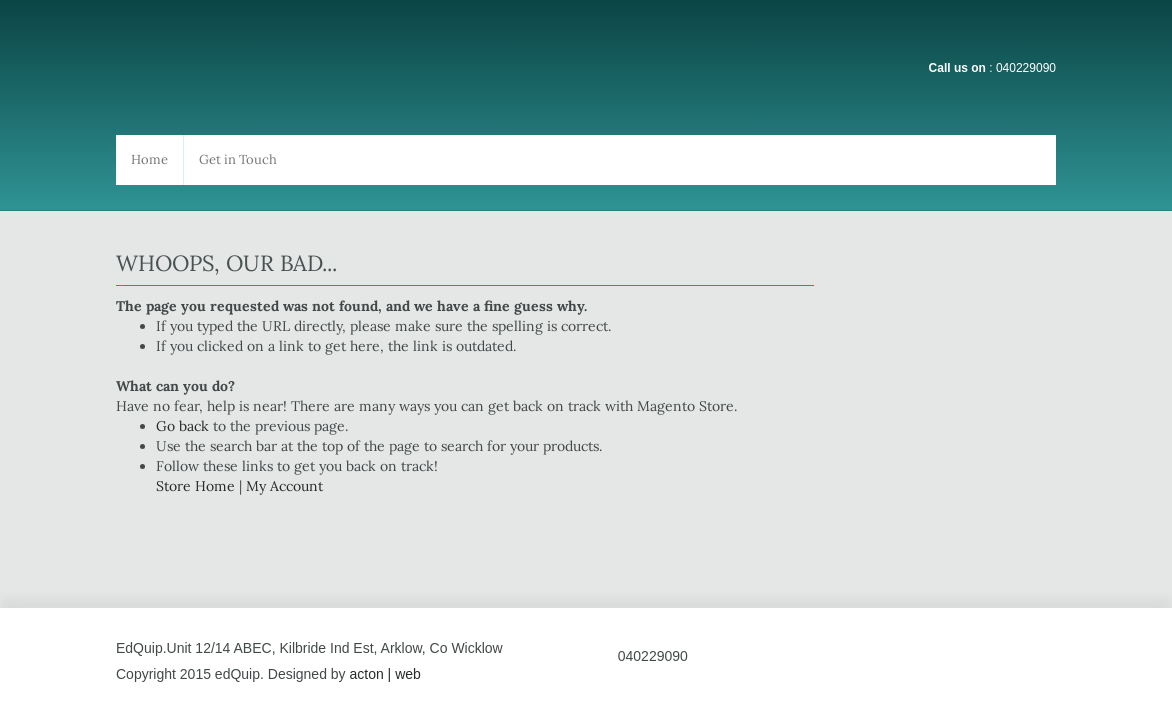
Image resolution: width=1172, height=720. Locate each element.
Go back (182, 426)
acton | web (384, 674)
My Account (284, 486)
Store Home (195, 486)
